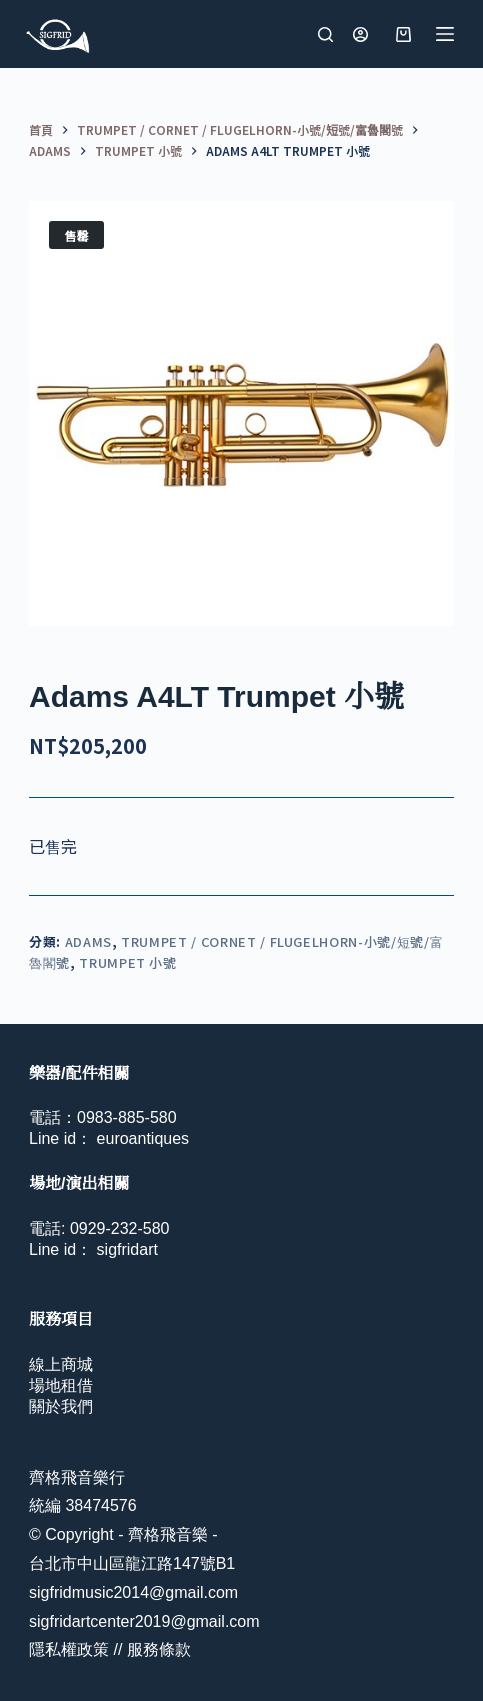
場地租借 (61, 1385)
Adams (88, 941)
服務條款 (159, 1649)
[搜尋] (325, 34)
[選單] (445, 34)
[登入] (360, 34)
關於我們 (61, 1406)
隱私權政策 (69, 1649)
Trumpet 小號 (128, 962)
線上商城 (61, 1364)
